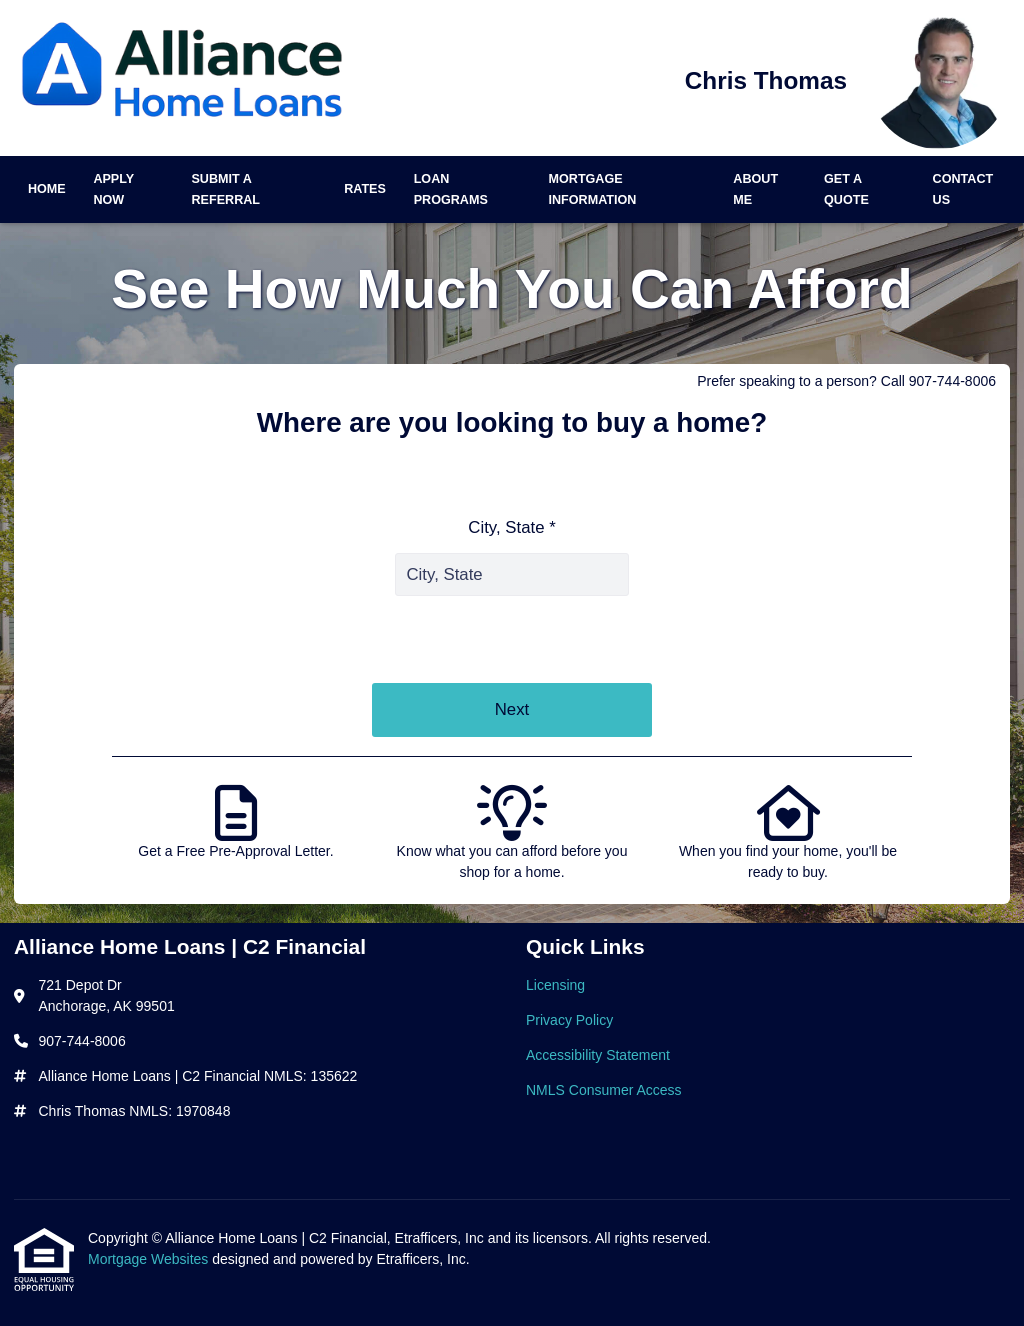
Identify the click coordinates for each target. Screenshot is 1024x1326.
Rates (365, 189)
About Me (755, 189)
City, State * (511, 527)
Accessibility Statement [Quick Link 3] (598, 1055)
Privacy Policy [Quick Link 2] (569, 1020)
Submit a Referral (225, 189)
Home (47, 189)
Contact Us (963, 189)
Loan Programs (451, 189)
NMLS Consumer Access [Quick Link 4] (604, 1090)
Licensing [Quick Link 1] (555, 985)
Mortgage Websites (150, 1259)
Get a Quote (846, 189)
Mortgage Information (593, 189)
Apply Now (113, 189)
